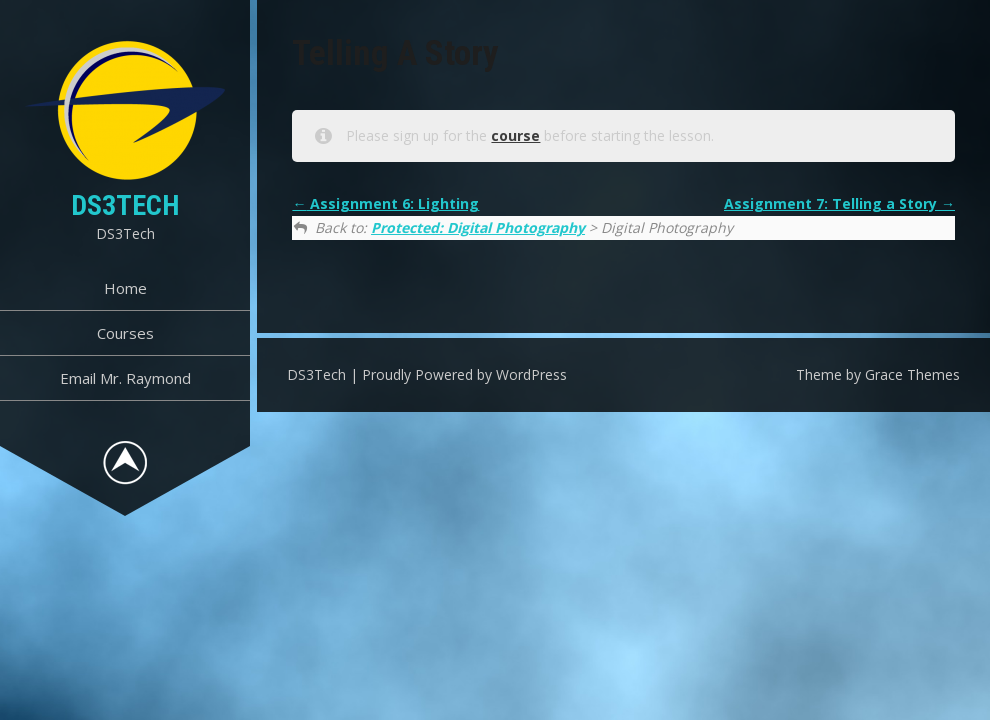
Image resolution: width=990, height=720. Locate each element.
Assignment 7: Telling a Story (839, 203)
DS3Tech (125, 205)
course (515, 135)
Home (125, 288)
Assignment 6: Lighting (385, 203)
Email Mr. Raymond (125, 378)
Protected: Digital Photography (478, 227)
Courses (125, 333)
